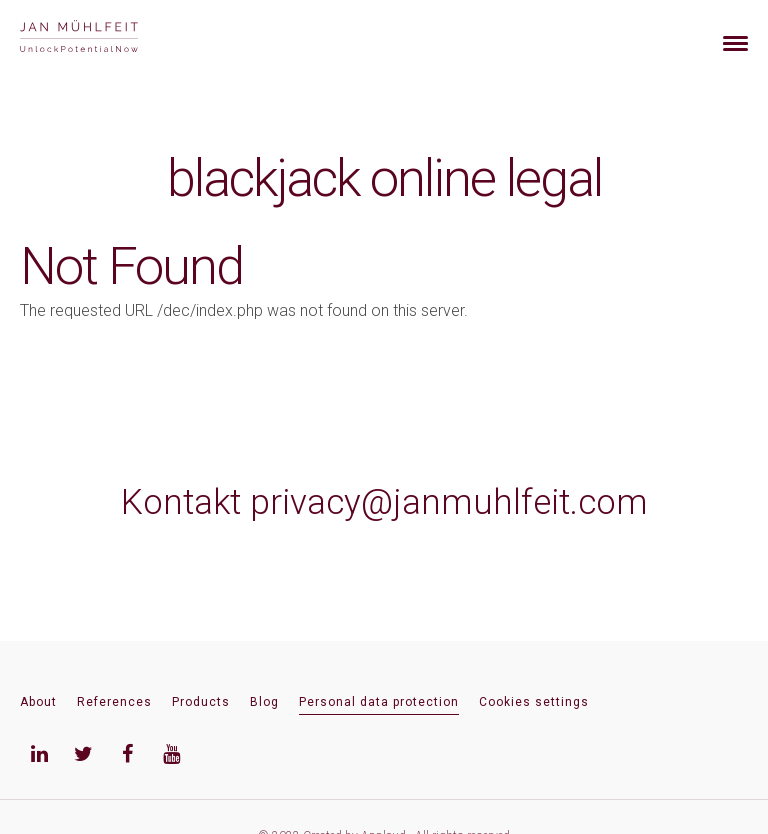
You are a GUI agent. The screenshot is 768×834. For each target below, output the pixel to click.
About (38, 702)
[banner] (102, 38)
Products (201, 702)
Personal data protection (379, 702)
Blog (264, 702)
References (114, 702)
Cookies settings (534, 702)
